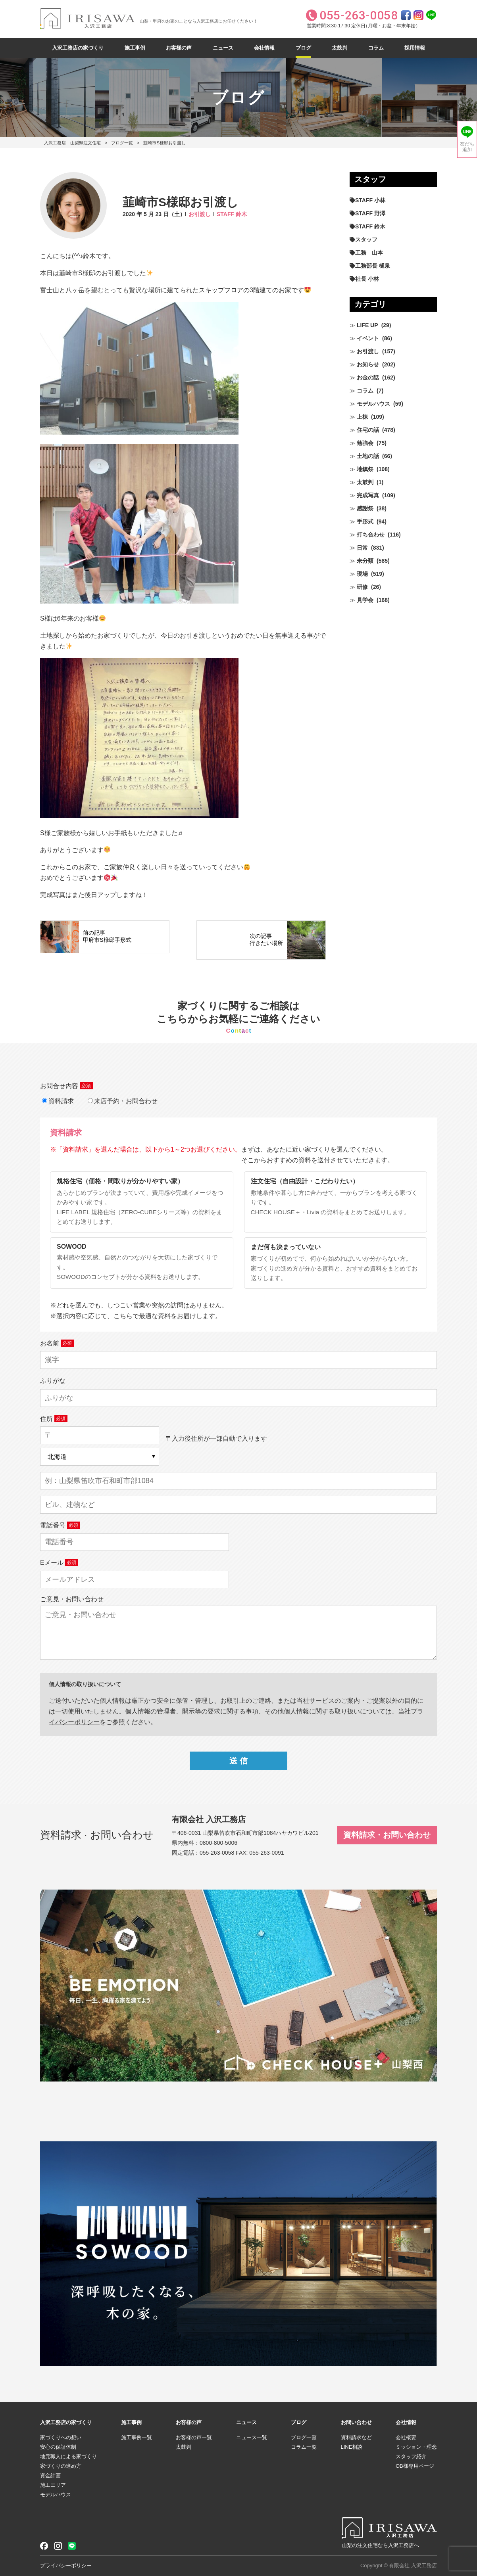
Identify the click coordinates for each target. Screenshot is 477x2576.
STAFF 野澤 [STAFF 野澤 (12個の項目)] (370, 213)
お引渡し (199, 214)
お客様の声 (179, 48)
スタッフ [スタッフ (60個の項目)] (366, 239)
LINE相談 (352, 2447)
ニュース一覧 (251, 2437)
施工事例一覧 (136, 2437)
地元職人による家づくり (68, 2456)
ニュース (223, 48)
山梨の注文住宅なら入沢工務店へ (380, 2545)
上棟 (362, 417)
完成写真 (368, 495)
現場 (362, 574)
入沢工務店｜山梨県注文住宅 (72, 142)
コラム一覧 (304, 2447)
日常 (362, 547)
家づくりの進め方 (60, 2466)
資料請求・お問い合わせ (387, 1834)
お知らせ (368, 364)
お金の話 (368, 377)
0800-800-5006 (218, 1843)
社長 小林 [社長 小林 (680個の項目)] (367, 279)
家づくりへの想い (60, 2437)
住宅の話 (368, 430)
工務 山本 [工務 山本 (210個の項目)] (369, 252)
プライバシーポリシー (66, 2565)
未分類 (365, 561)
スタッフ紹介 (411, 2456)
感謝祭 (365, 508)
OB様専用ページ (415, 2466)
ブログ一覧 (122, 142)
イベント (368, 338)
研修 (362, 587)
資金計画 (50, 2475)
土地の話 (368, 456)
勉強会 (365, 443)
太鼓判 (339, 48)
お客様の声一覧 (194, 2437)
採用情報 (414, 48)
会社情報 (264, 48)
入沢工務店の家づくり (78, 48)
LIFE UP (367, 325)
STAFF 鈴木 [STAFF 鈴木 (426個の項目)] (370, 226)
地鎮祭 (365, 469)
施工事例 (135, 48)
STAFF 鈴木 (232, 214)
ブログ (303, 48)
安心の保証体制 (58, 2447)
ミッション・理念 (416, 2447)
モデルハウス (373, 404)
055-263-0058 (217, 1853)
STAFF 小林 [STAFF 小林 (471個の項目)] (370, 200)
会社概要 (406, 2437)
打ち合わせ (371, 534)
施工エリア (53, 2485)
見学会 (365, 600)
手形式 (365, 521)
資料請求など (356, 2437)
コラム (376, 48)
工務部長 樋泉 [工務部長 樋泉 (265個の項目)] (372, 266)
